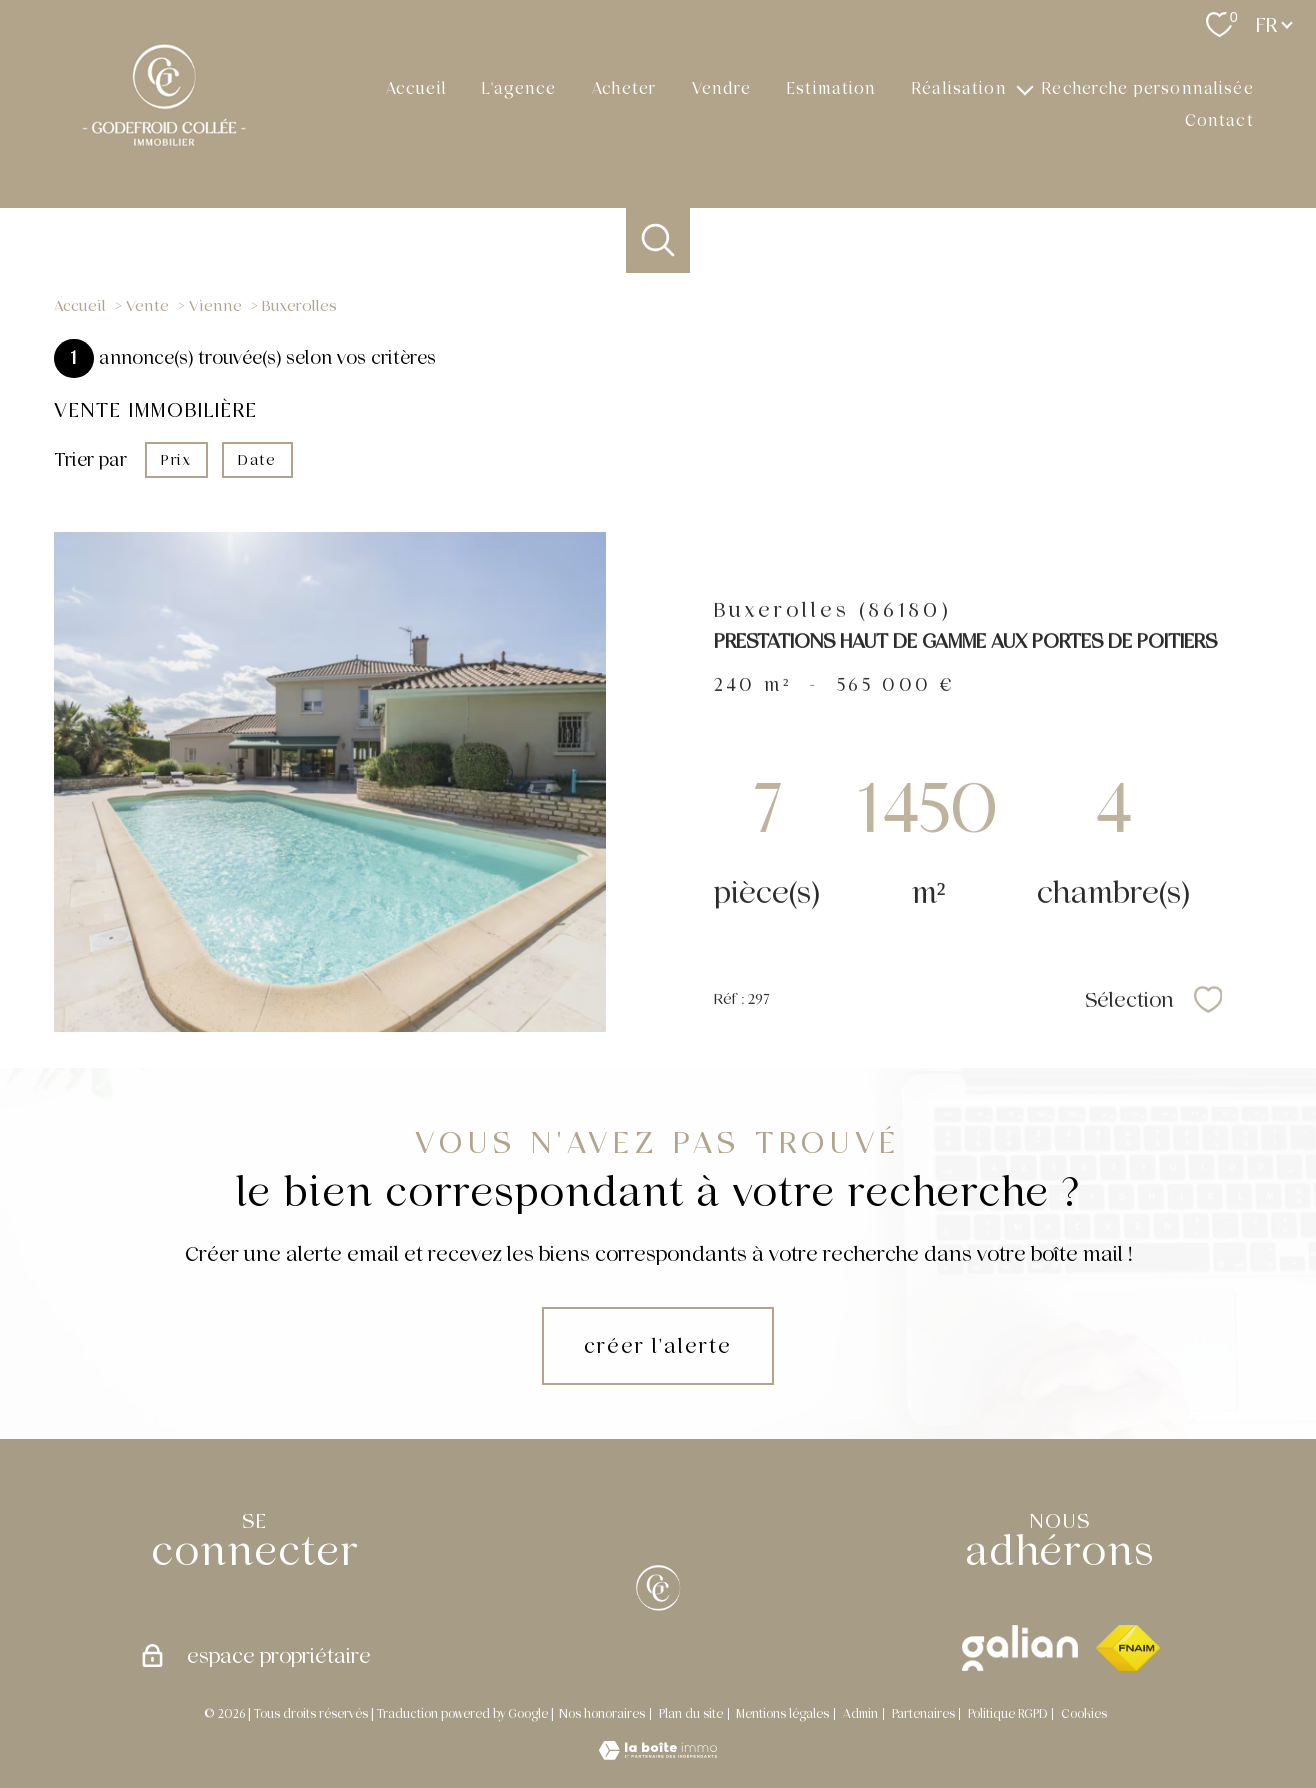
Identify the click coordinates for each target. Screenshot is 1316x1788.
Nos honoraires (602, 1714)
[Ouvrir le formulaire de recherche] (658, 240)
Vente (147, 306)
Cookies (1084, 1714)
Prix (176, 460)
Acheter (624, 87)
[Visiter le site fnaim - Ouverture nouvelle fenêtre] (1127, 1648)
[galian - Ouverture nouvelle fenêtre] (1020, 1648)
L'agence (519, 87)
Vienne (215, 306)
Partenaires (923, 1714)
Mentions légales (782, 1714)
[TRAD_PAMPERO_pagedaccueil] (162, 156)
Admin (860, 1714)
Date (257, 460)
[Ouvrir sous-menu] (1024, 88)
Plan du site (691, 1714)
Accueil (416, 87)
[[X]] (658, 1588)
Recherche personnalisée (1147, 87)
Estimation (832, 87)
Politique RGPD (1007, 1714)
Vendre (722, 87)
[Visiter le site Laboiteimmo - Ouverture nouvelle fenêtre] (658, 1754)
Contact (1219, 120)
